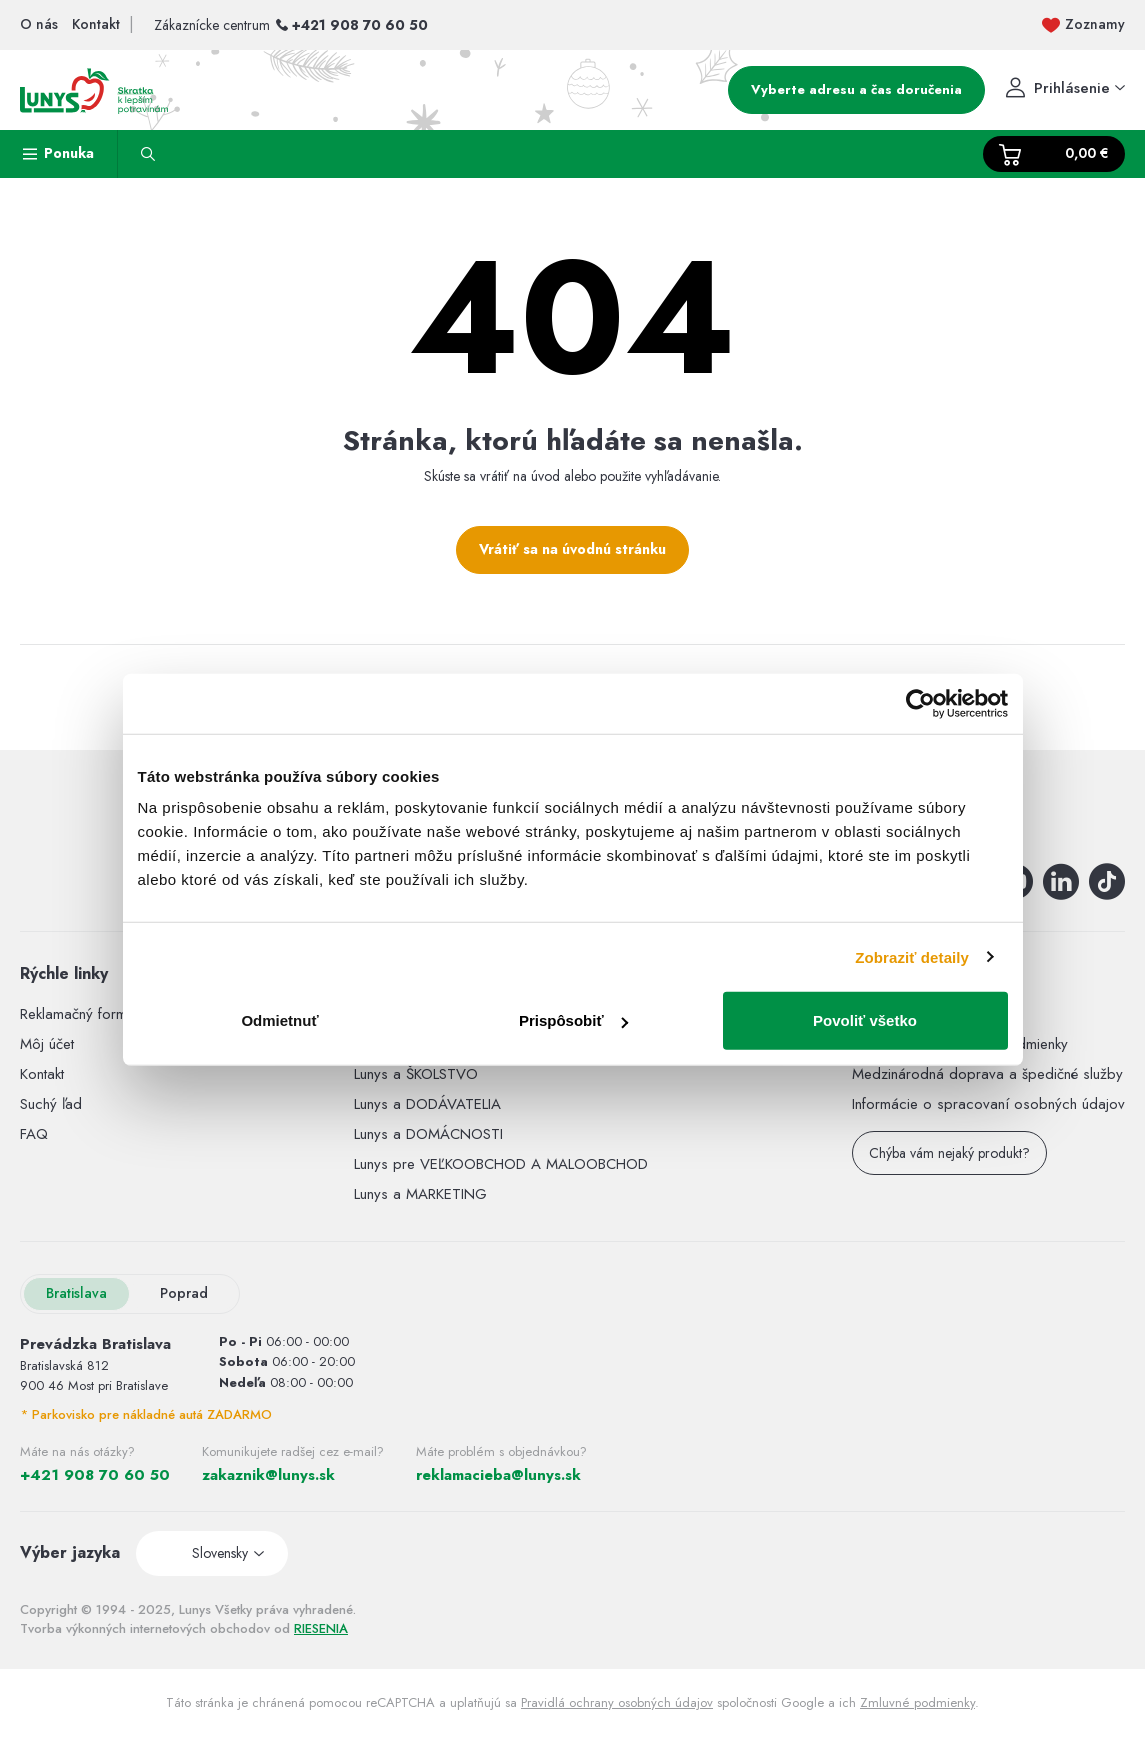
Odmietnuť (279, 1020)
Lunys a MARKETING (420, 1194)
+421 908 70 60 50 (360, 25)
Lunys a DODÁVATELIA (427, 1104)
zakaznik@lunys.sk (268, 1475)
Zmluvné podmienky (917, 1702)
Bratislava (76, 1293)
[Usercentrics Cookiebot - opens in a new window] (920, 703)
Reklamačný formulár (85, 1014)
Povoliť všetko (865, 1020)
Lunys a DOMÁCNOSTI (428, 1134)
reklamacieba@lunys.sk (498, 1475)
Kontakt (42, 1074)
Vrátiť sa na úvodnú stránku (572, 549)
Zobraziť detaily (912, 956)
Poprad (184, 1293)
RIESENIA (321, 1628)
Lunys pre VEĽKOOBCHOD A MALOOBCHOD (501, 1164)
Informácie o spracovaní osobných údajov (988, 1104)
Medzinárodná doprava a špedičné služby (987, 1074)
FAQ (34, 1134)
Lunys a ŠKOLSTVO (416, 1074)
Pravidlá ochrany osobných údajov (617, 1702)
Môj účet (47, 1044)
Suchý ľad (51, 1104)
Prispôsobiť (573, 1020)
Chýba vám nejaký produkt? (949, 1153)
